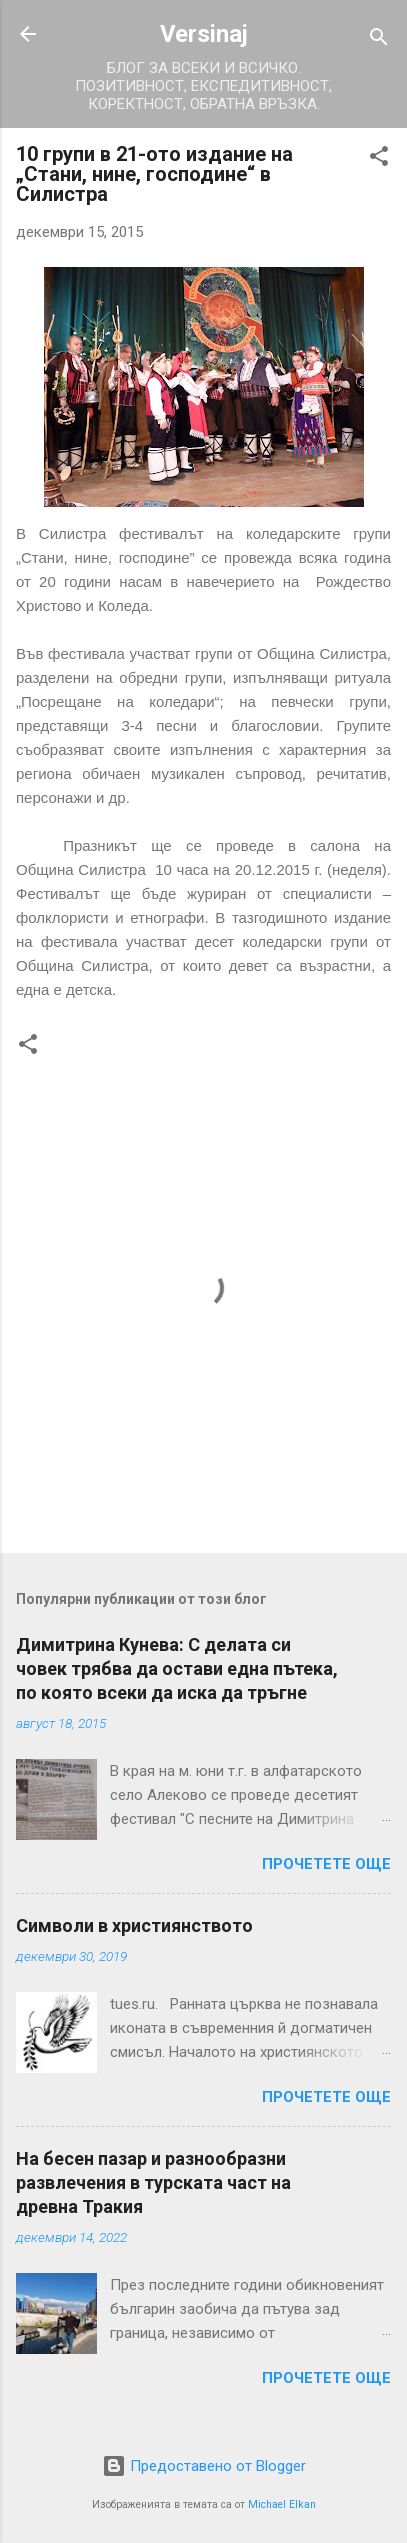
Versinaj (204, 34)
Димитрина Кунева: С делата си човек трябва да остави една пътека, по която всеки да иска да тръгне (177, 1668)
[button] (379, 159)
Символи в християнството (134, 1925)
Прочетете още (326, 1864)
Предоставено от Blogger (204, 2466)
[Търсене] (379, 40)
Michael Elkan (282, 2504)
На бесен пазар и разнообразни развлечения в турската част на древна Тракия (153, 2182)
